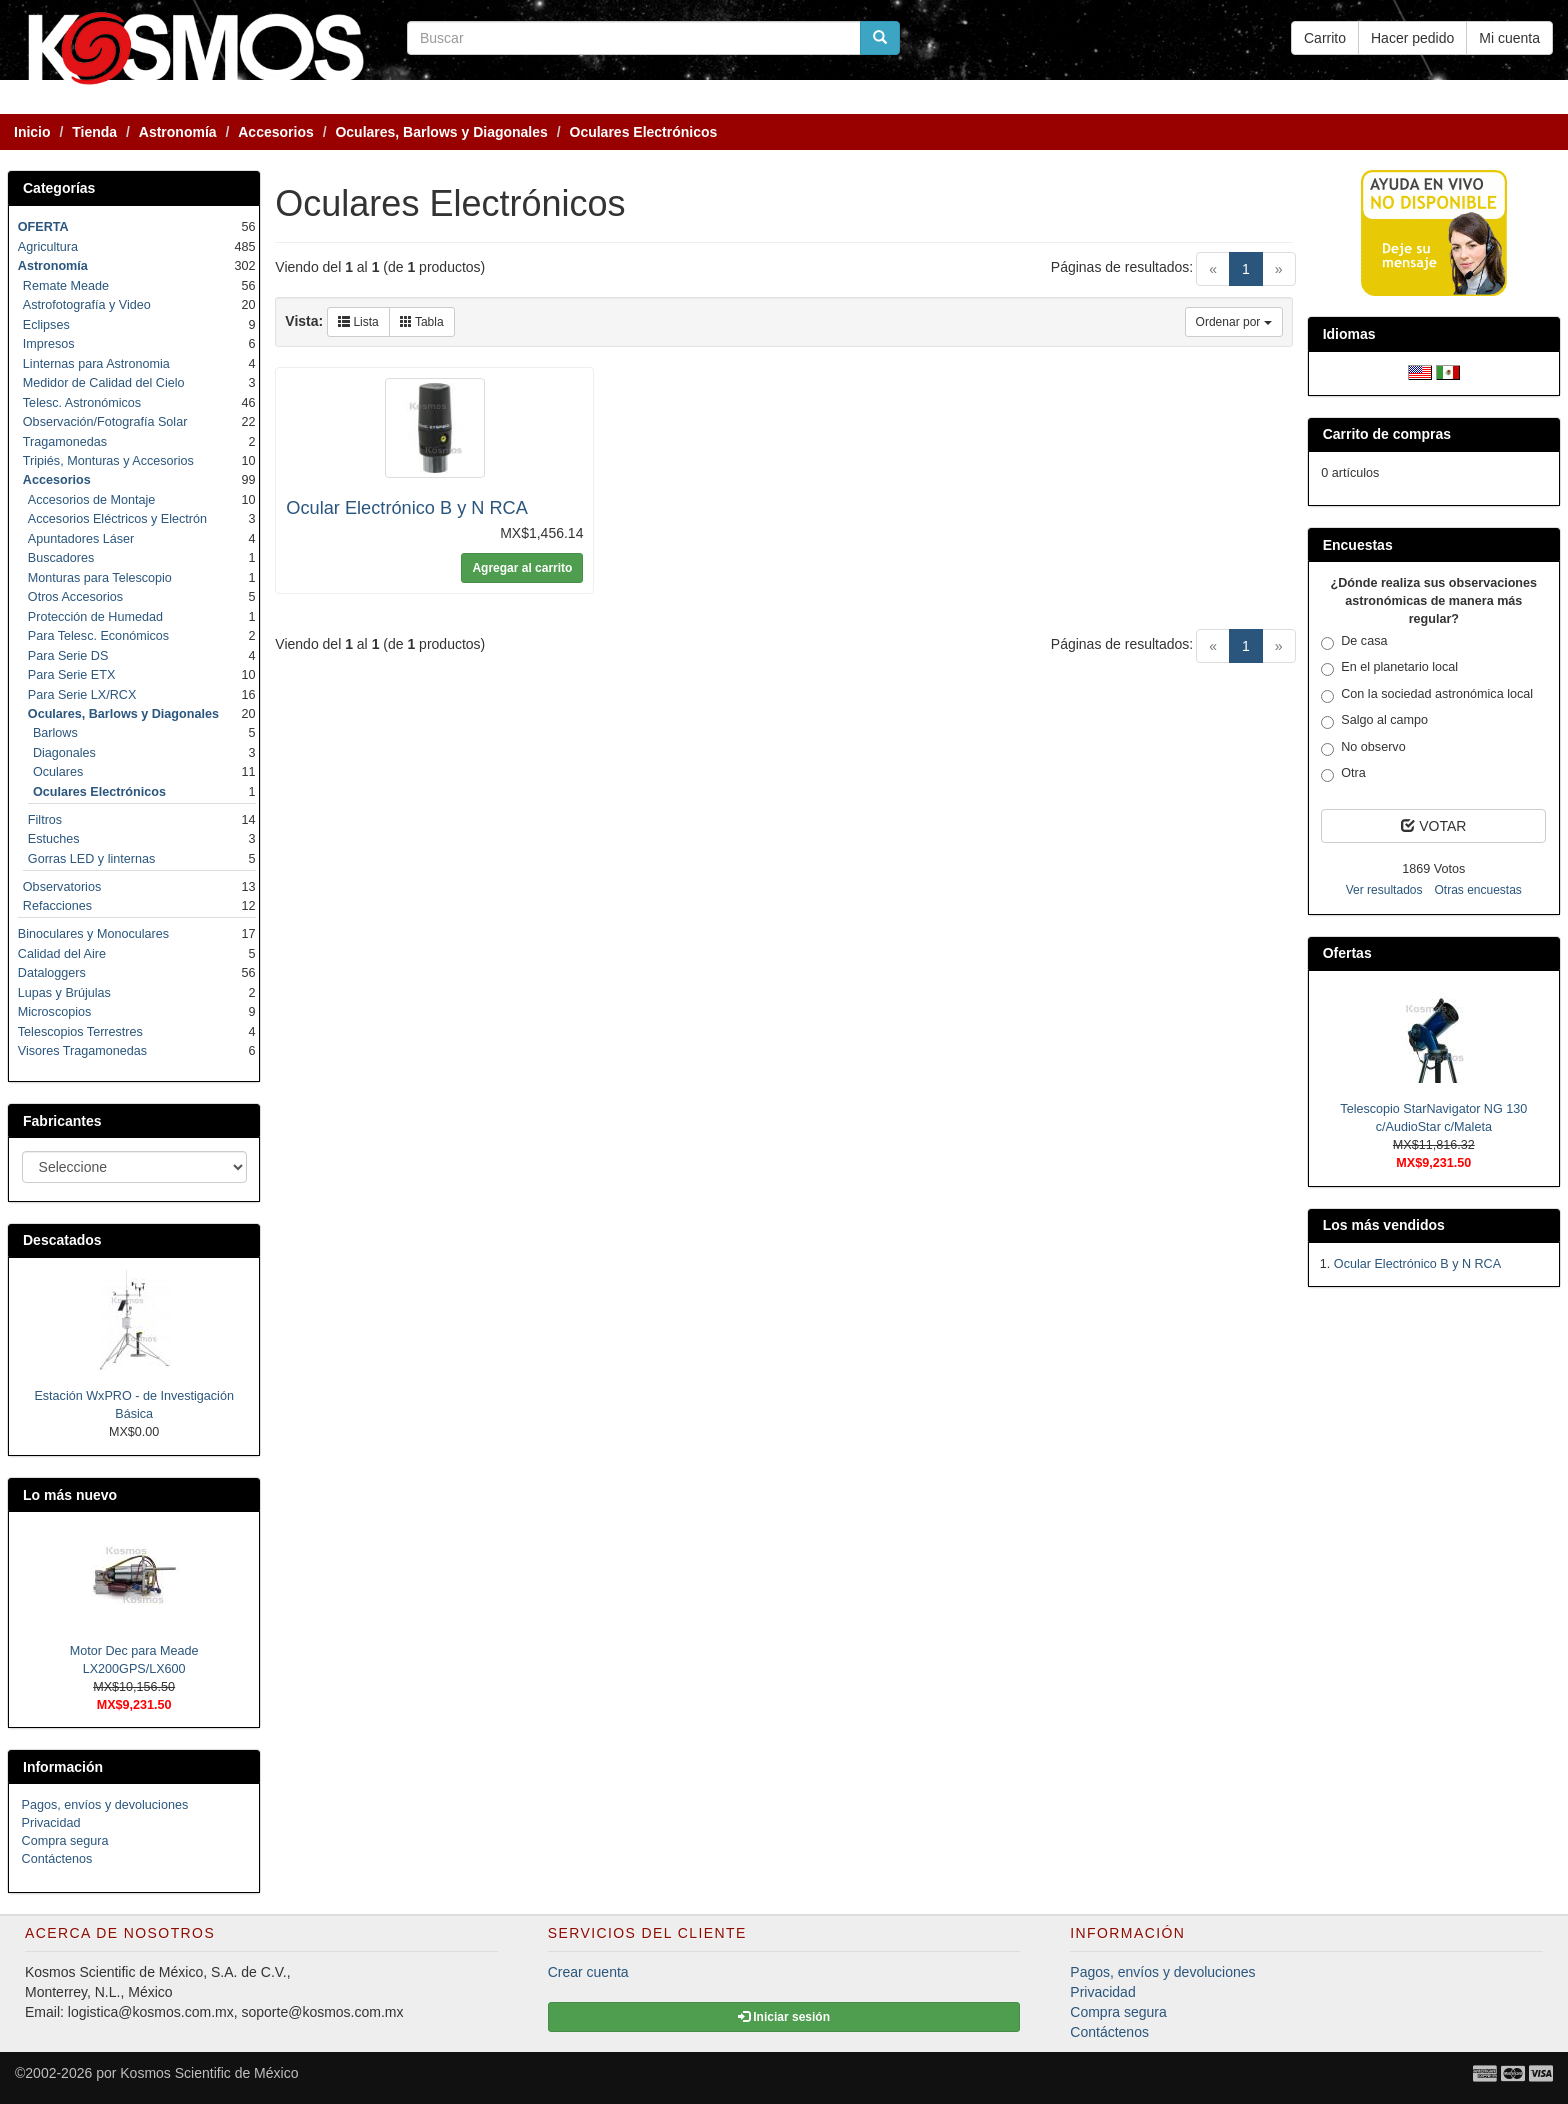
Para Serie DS (68, 656)
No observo (1363, 748)
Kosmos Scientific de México (209, 2073)
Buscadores (61, 558)
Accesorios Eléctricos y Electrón (117, 519)
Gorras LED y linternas (91, 859)
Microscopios (54, 1012)
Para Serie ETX (72, 675)
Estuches (54, 839)
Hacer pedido (1412, 38)
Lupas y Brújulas (64, 993)
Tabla (422, 322)
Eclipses (46, 325)
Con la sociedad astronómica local (1427, 695)
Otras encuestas (1477, 890)
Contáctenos (57, 1859)
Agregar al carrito (522, 568)
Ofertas (1347, 953)
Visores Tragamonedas (82, 1051)
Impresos (49, 344)
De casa (1354, 642)
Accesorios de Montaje (91, 500)
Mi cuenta (1509, 38)
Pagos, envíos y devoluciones (105, 1805)
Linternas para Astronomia (96, 364)
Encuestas (1358, 545)
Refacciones (57, 906)
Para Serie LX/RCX (82, 695)
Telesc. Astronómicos (82, 403)
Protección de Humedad (95, 617)
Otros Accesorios (75, 597)
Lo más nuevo (70, 1495)
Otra (1343, 774)
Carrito (1325, 38)
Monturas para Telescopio (100, 578)
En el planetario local (1389, 668)
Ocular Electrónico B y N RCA (407, 508)
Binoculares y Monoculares (93, 934)
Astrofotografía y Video (87, 305)
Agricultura (48, 247)
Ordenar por (1234, 322)
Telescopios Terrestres (80, 1032)
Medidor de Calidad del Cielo (104, 383)
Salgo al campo (1374, 721)
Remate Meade (66, 286)
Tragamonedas (65, 442)
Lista (358, 322)
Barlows (55, 733)
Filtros (45, 820)
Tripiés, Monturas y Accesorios (108, 461)
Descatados (62, 1240)
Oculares (58, 772)
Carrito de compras (1387, 434)
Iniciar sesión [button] (784, 2017)
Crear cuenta (588, 1972)
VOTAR (1433, 826)
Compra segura (65, 1841)
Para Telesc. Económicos (98, 636)
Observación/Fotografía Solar (105, 422)
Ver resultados (1384, 890)
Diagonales (64, 753)
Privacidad (51, 1823)
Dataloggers (52, 973)
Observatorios (62, 887)
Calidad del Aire (62, 954)
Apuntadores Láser (81, 539)
